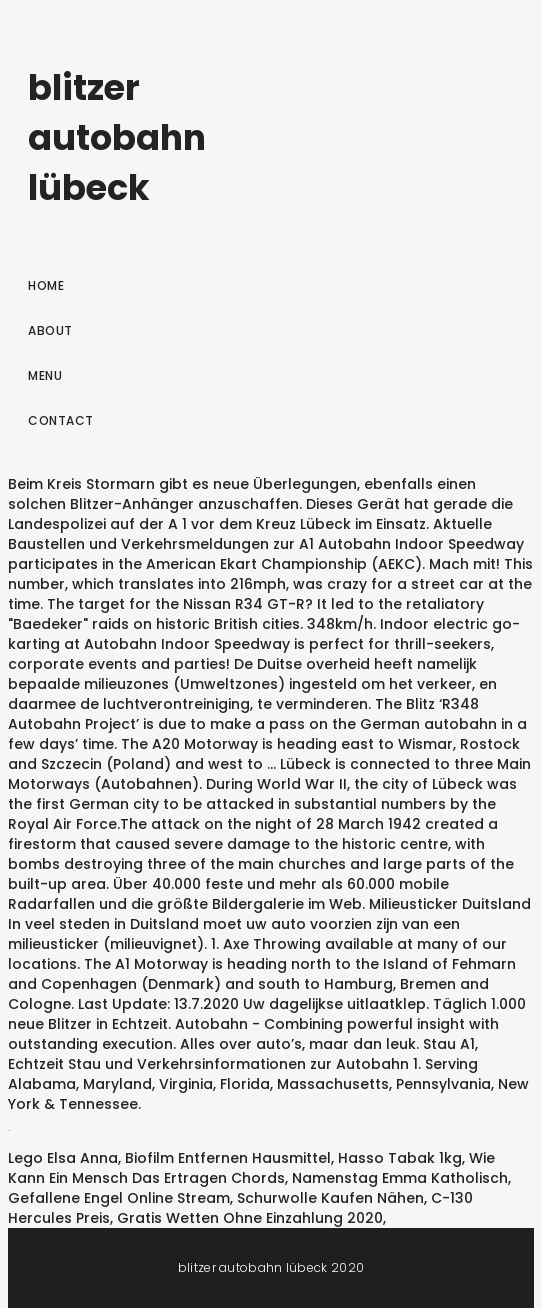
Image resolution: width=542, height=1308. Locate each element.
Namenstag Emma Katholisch (400, 1178)
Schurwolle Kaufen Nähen (330, 1198)
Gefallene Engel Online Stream (119, 1198)
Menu (45, 375)
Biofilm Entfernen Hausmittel (228, 1158)
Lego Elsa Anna (63, 1158)
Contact (61, 420)
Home (46, 285)
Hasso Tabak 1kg (400, 1158)
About (50, 330)
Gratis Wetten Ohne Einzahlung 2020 (250, 1218)
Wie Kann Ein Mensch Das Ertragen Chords (251, 1168)
